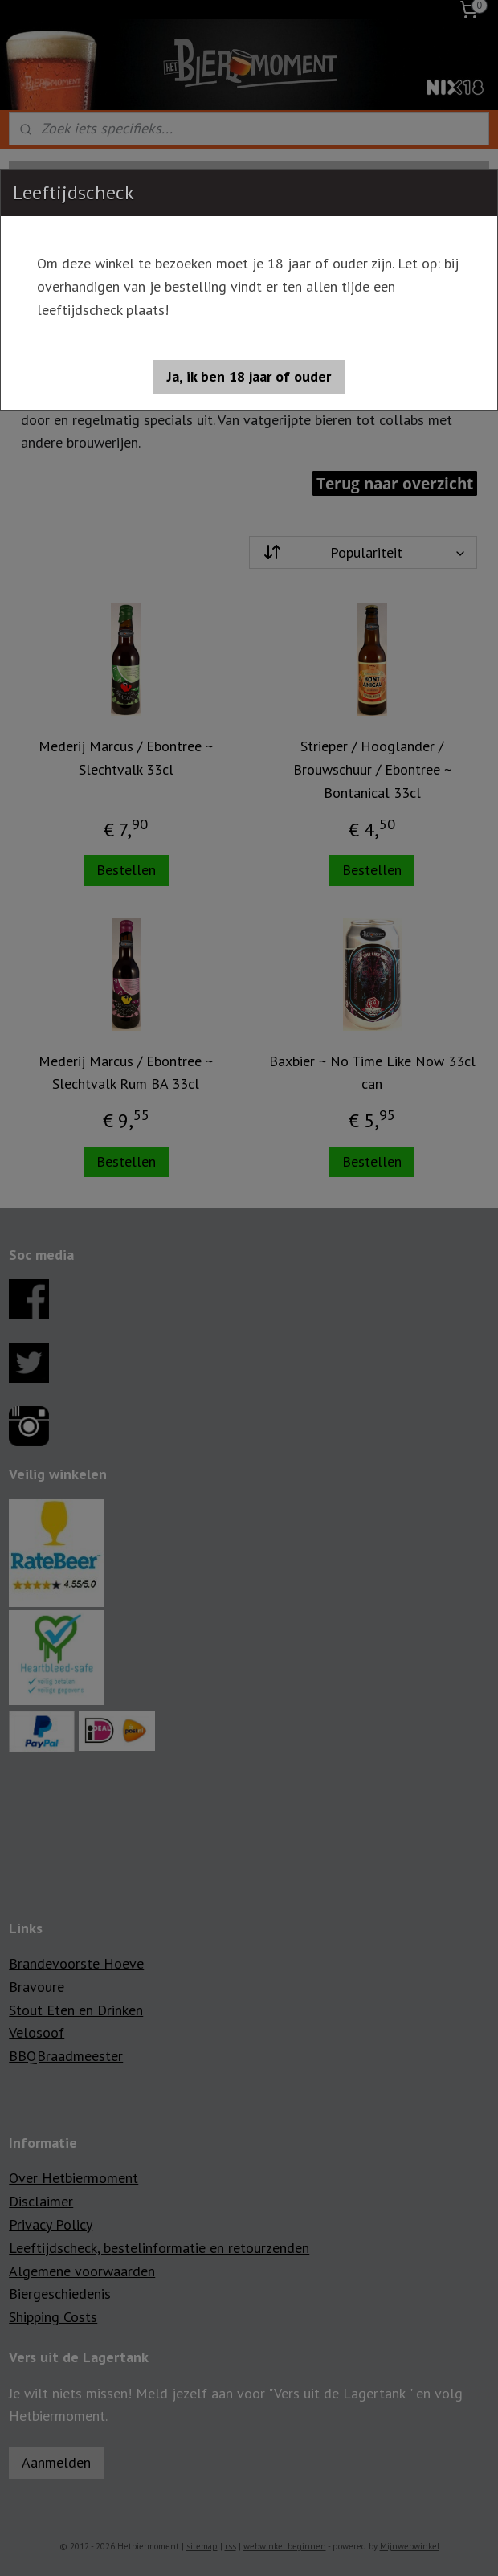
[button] (249, 377)
